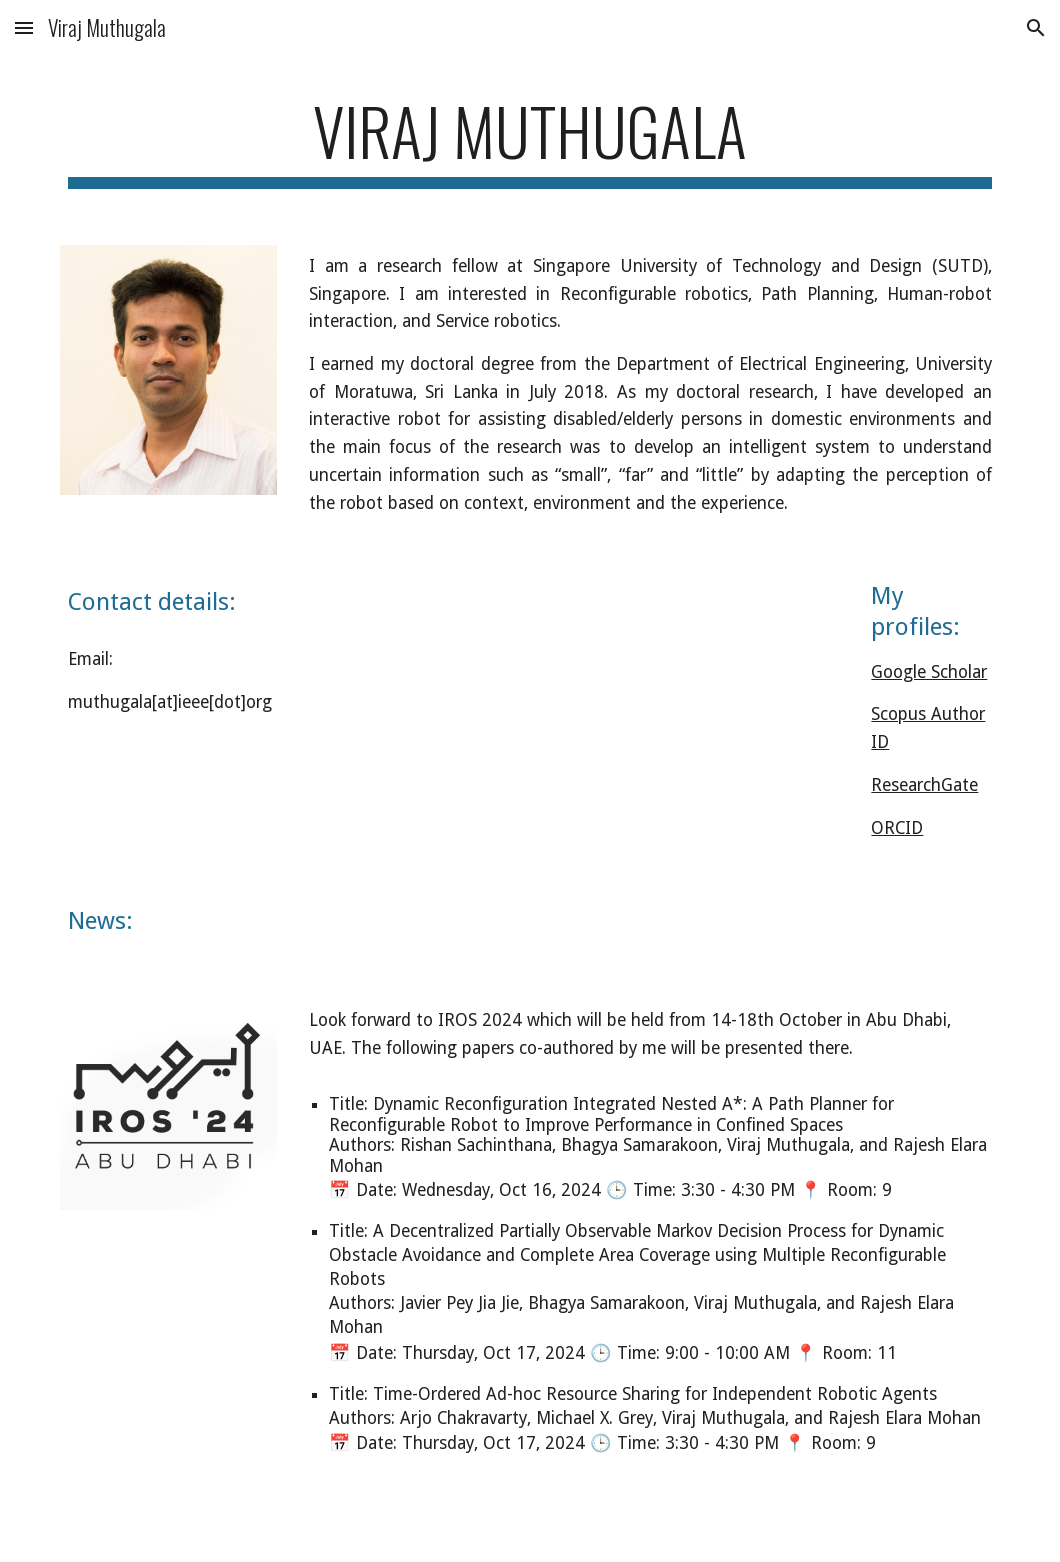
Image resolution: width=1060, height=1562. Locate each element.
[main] (530, 140)
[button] (24, 27)
